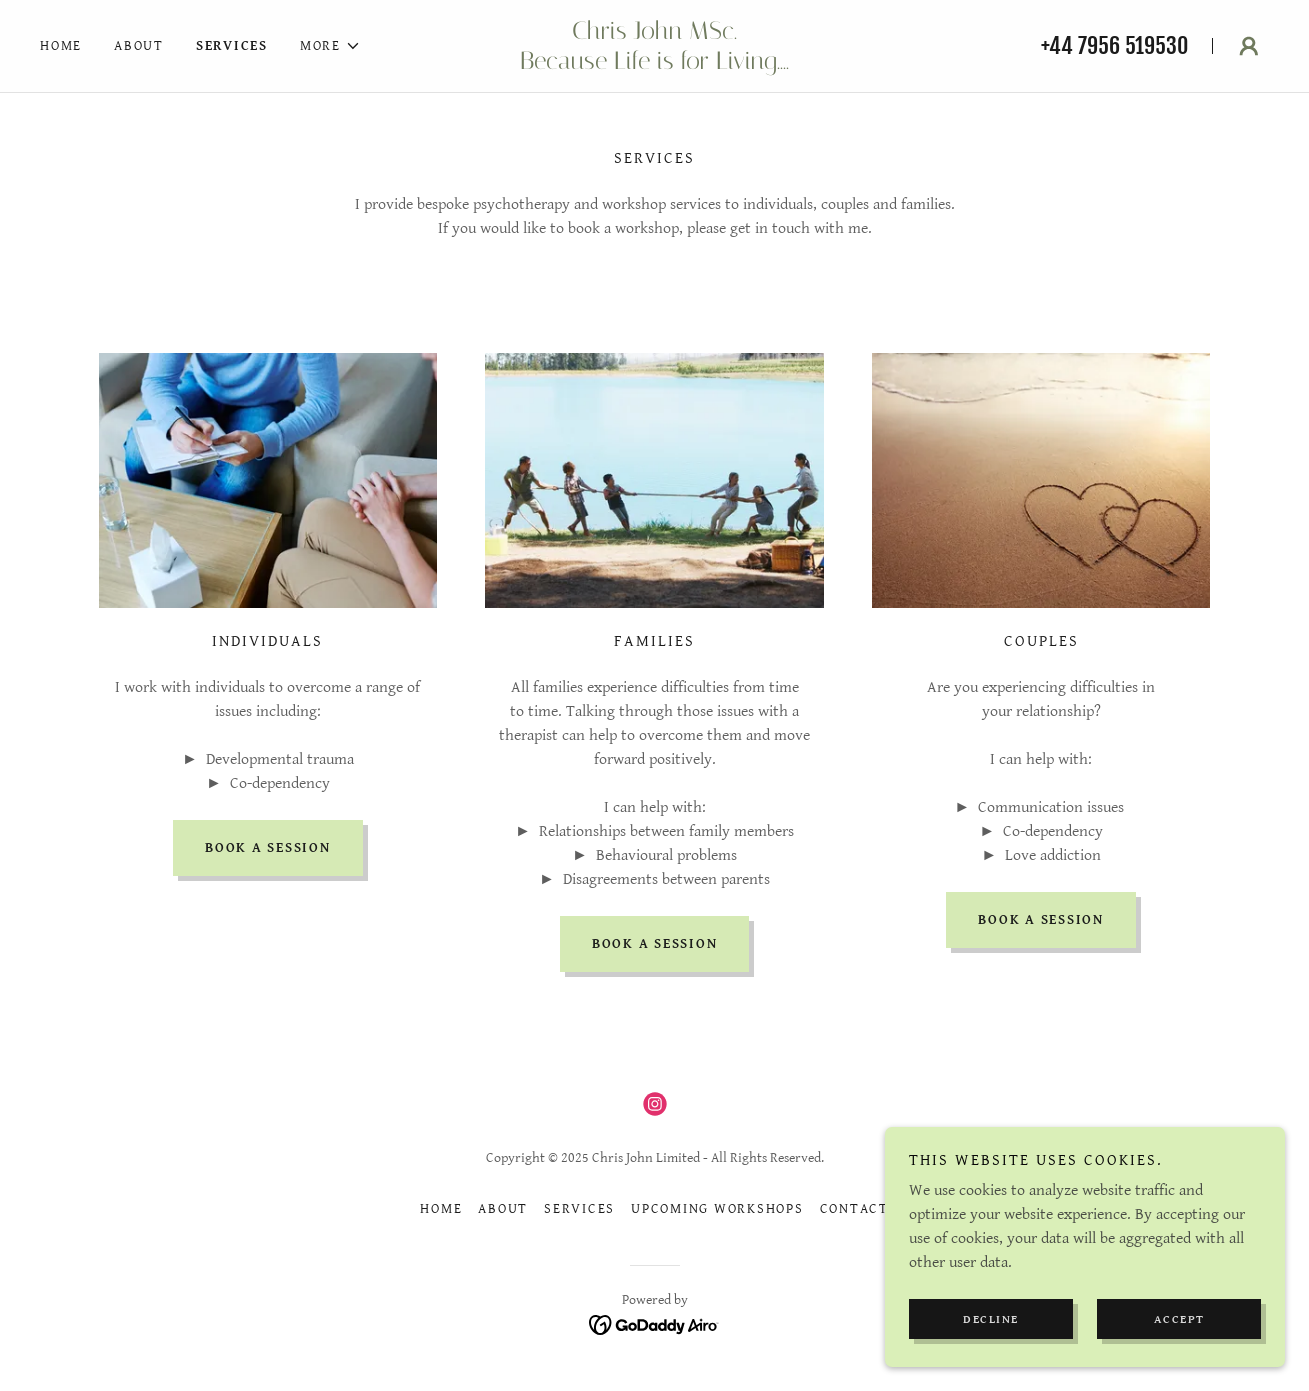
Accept (1179, 1360)
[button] (330, 46)
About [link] (139, 46)
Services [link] (232, 46)
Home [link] (61, 46)
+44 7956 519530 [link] (1114, 45)
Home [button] (441, 1209)
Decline (991, 1360)
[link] (654, 64)
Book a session (268, 848)
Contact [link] (854, 1209)
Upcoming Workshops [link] (717, 1209)
